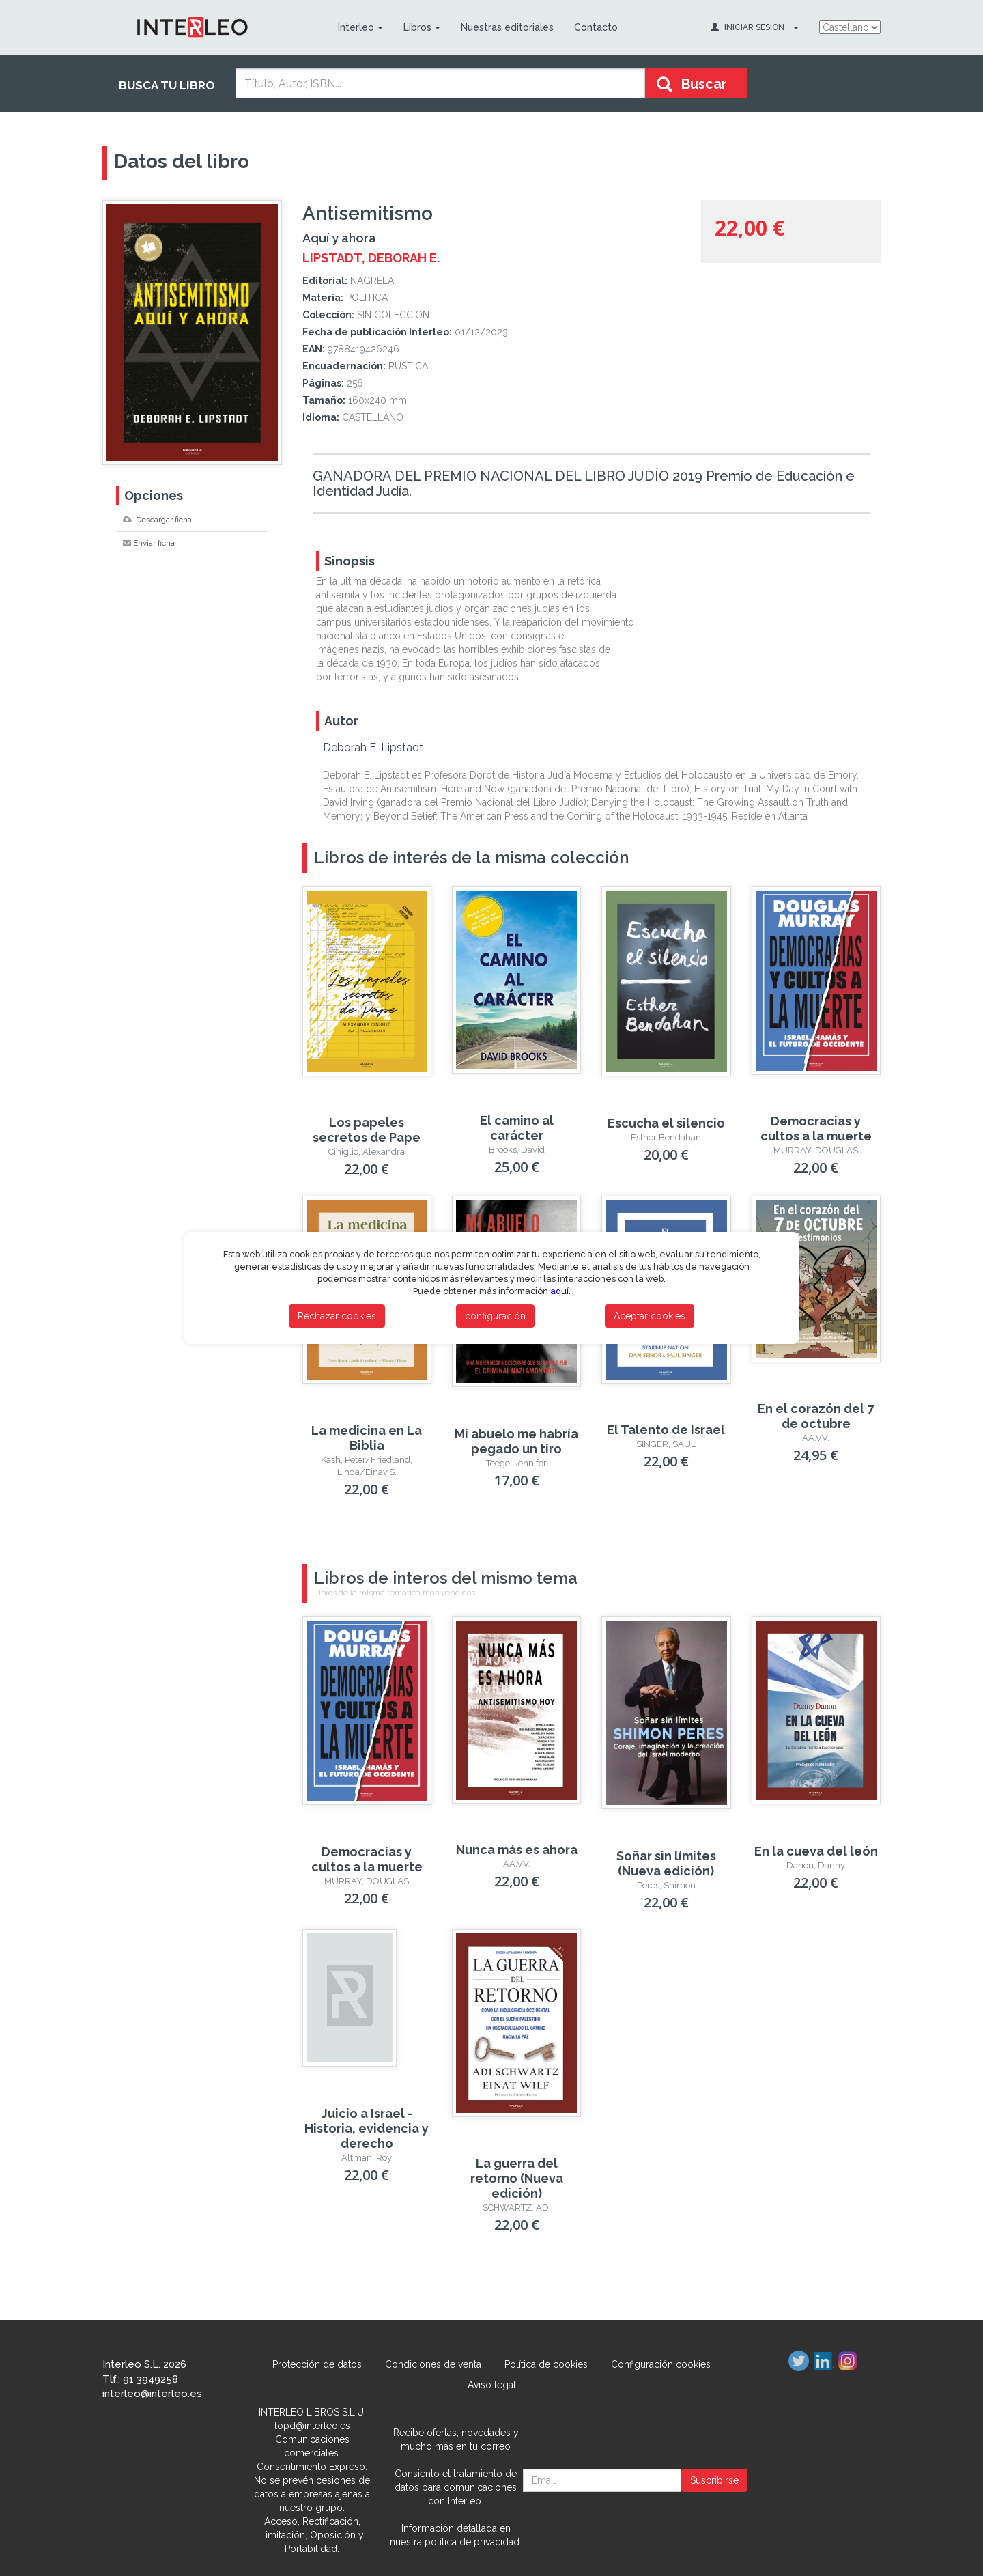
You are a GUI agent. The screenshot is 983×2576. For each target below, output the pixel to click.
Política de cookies (546, 2364)
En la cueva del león (816, 1851)
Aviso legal (492, 2384)
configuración (495, 1316)
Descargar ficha (157, 519)
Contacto (595, 27)
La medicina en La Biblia (366, 1438)
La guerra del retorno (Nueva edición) (516, 2178)
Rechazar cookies (337, 1316)
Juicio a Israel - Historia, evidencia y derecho (366, 2128)
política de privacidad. (473, 2541)
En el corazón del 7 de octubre (816, 1416)
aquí (559, 1291)
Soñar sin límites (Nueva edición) (666, 1863)
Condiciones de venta (433, 2364)
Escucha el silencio (666, 1123)
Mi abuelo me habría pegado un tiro (516, 1441)
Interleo (359, 27)
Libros (421, 27)
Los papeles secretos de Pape (367, 1130)
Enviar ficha (149, 543)
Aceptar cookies (649, 1316)
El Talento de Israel (666, 1430)
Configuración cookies (661, 2364)
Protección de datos (317, 2364)
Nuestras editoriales (506, 27)
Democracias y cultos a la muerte (816, 1128)
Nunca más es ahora (517, 1850)
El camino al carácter (517, 1128)
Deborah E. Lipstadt (373, 747)
